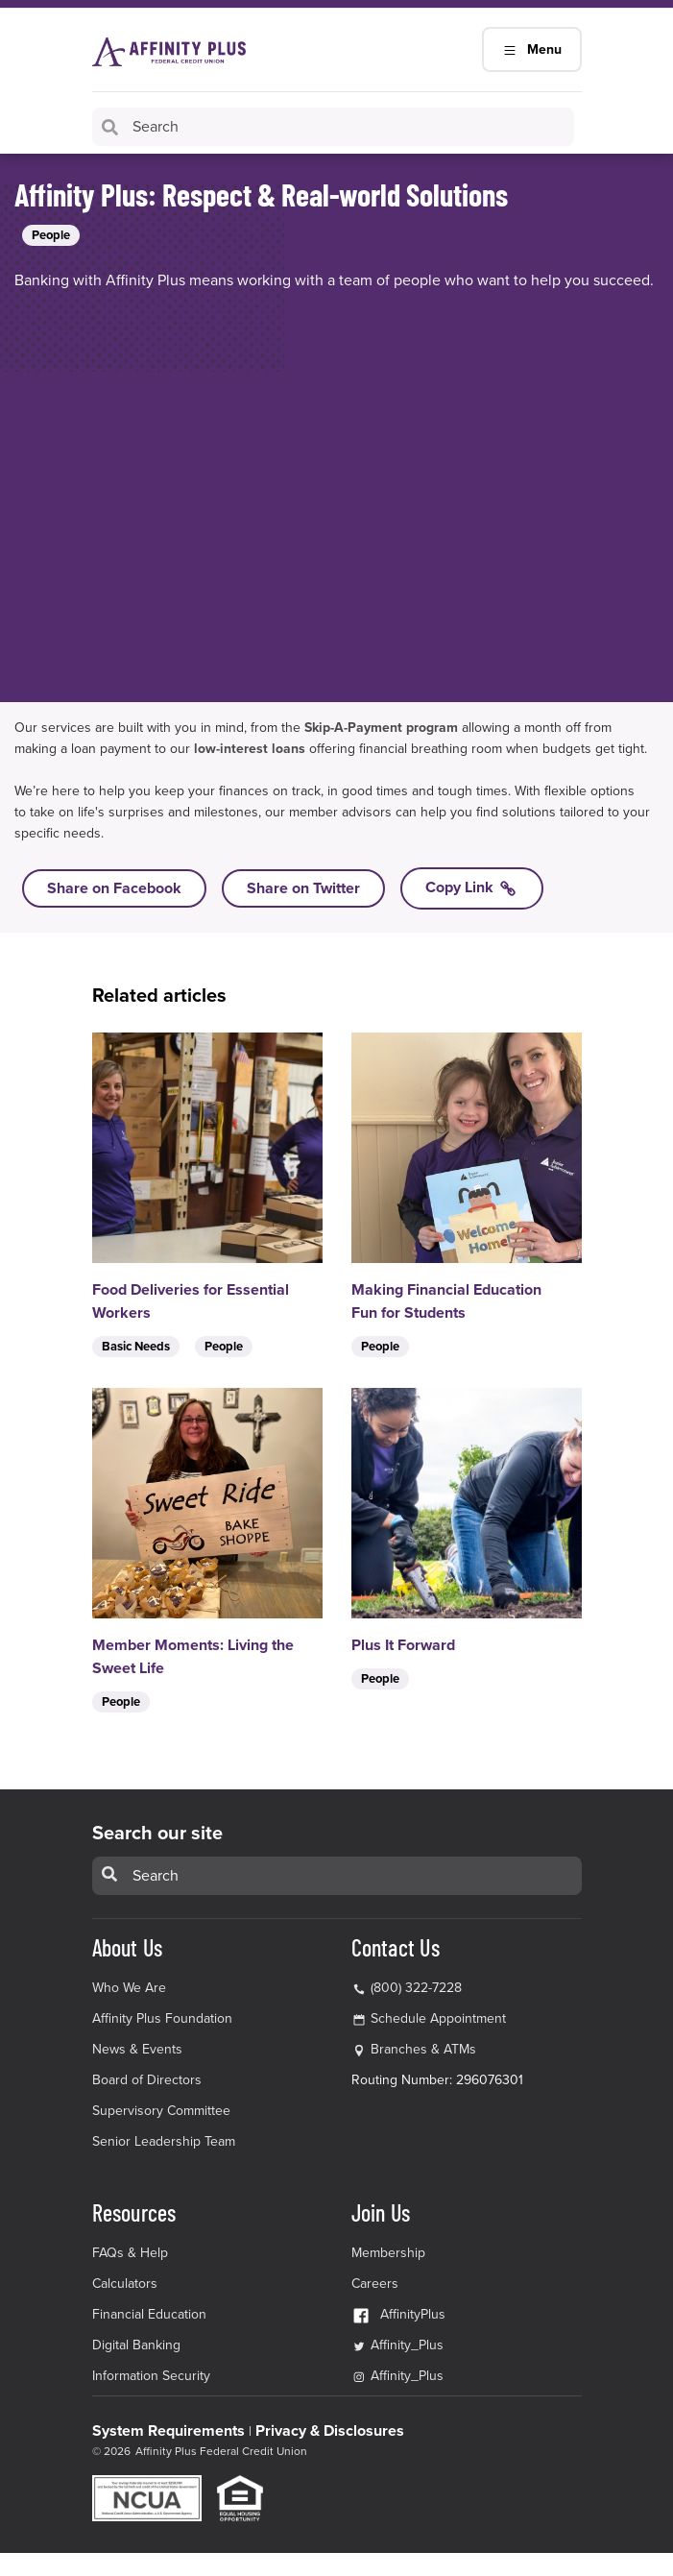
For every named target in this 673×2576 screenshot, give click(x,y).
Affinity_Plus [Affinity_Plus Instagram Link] (397, 2376)
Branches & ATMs (423, 2049)
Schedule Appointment (438, 2018)
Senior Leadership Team (163, 2141)
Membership (388, 2253)
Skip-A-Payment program (381, 727)
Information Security (151, 2376)
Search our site (157, 1833)
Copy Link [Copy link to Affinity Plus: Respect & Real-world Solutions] (471, 888)
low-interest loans (249, 749)
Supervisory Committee (161, 2110)
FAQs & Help (130, 2253)
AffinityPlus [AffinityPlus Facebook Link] (398, 2314)
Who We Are (129, 1988)
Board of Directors (147, 2080)
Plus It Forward (403, 1645)
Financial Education (149, 2314)
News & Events (137, 2049)
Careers (374, 2283)
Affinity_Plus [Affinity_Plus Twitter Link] (397, 2345)
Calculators (124, 2283)
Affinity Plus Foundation (162, 2018)
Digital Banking (136, 2345)
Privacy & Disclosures (329, 2431)
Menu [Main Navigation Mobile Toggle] (532, 49)
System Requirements (168, 2431)
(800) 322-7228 (406, 1988)
